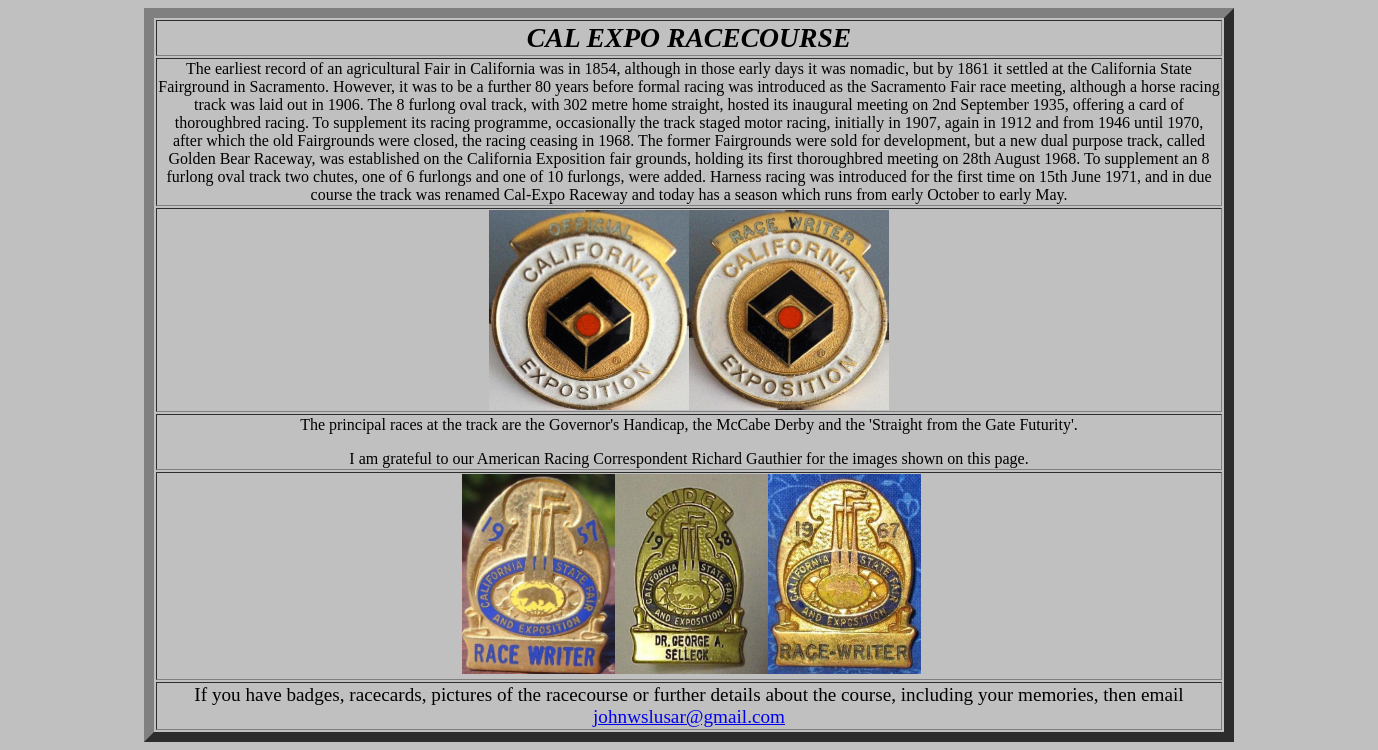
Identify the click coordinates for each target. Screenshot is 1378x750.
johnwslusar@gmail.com (689, 716)
